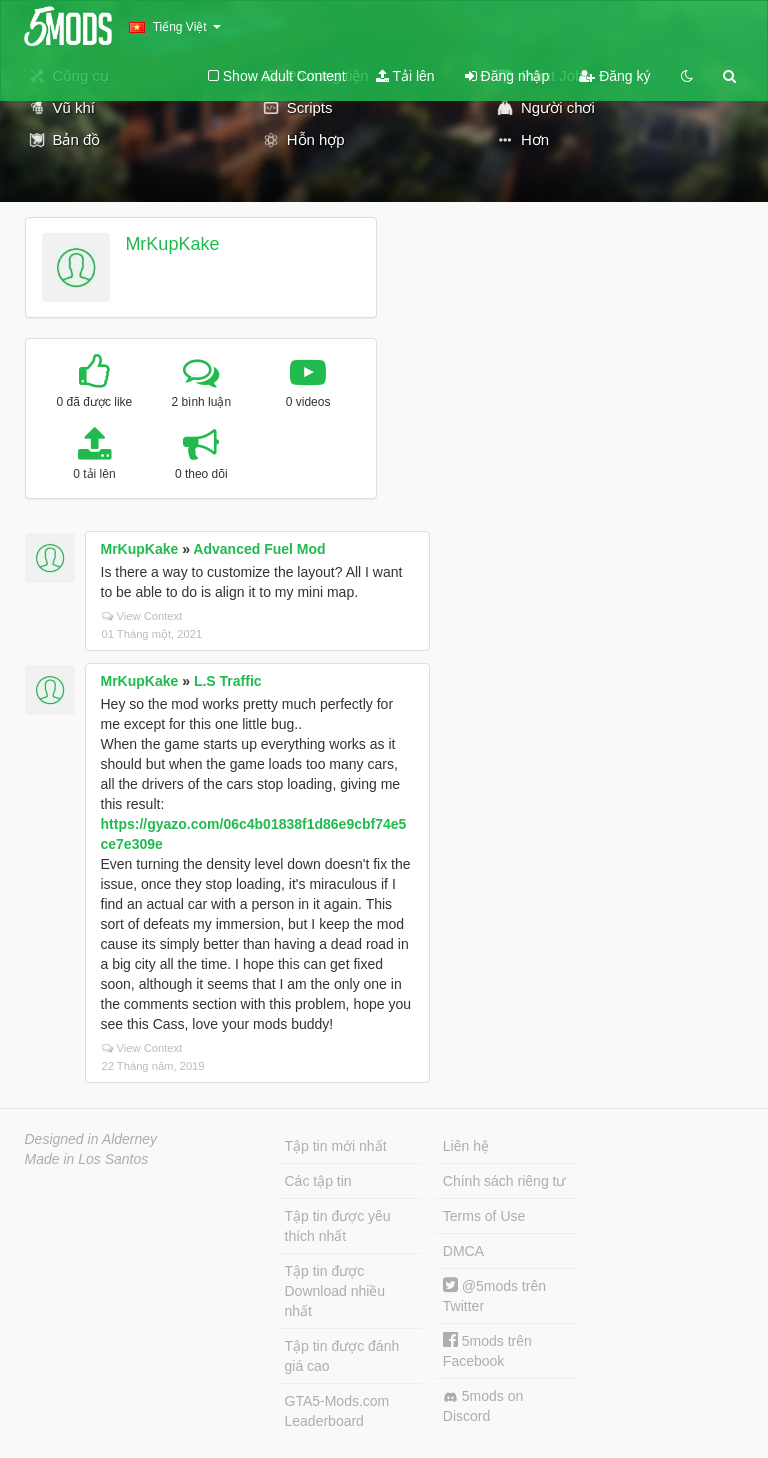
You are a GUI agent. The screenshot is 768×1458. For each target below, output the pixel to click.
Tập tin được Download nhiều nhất (335, 1291)
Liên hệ (466, 1146)
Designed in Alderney (91, 1139)
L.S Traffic (228, 681)
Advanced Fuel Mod (259, 549)
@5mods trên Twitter (494, 1295)
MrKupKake (172, 244)
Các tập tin (318, 1181)
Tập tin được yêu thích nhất (338, 1226)
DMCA (463, 1251)
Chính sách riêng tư (504, 1181)
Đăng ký (614, 76)
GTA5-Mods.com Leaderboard (337, 1411)
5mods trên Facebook (487, 1350)
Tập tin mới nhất (336, 1146)
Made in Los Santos (87, 1159)
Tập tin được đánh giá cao (342, 1356)
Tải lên (405, 76)
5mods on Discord (483, 1406)
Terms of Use (484, 1216)
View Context (142, 616)
